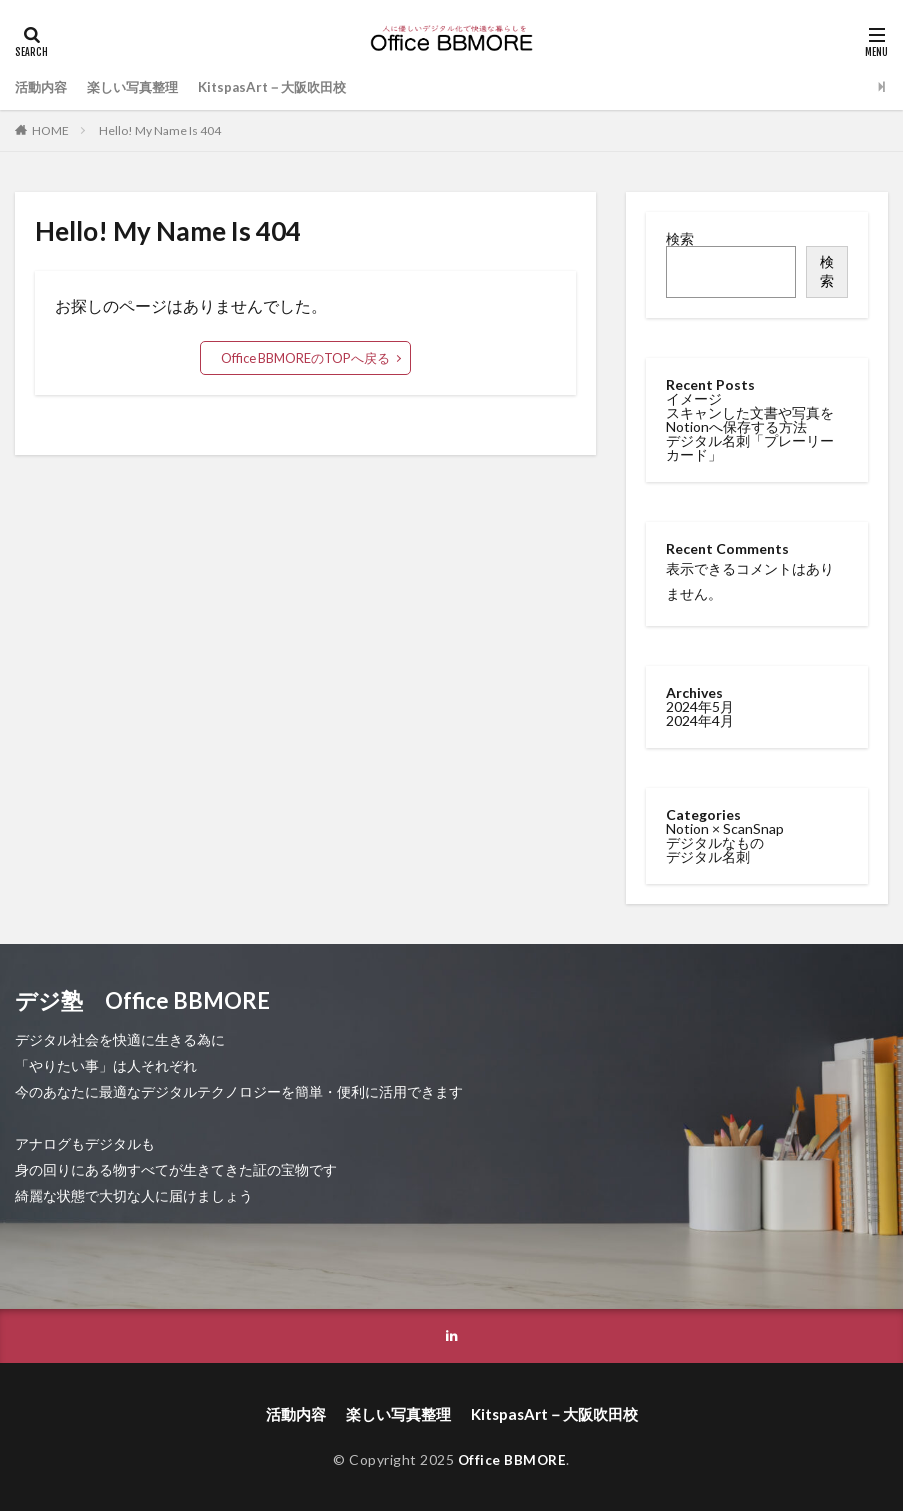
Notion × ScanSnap (725, 826)
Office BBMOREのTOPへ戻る (306, 357)
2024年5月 (700, 704)
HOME (50, 130)
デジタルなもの (715, 840)
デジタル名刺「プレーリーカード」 (750, 447)
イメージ (694, 398)
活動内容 (43, 86)
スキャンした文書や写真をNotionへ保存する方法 (750, 419)
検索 (680, 238)
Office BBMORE (512, 1458)
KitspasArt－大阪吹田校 (288, 86)
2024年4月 (700, 718)
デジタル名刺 (708, 854)
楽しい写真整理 (140, 86)
